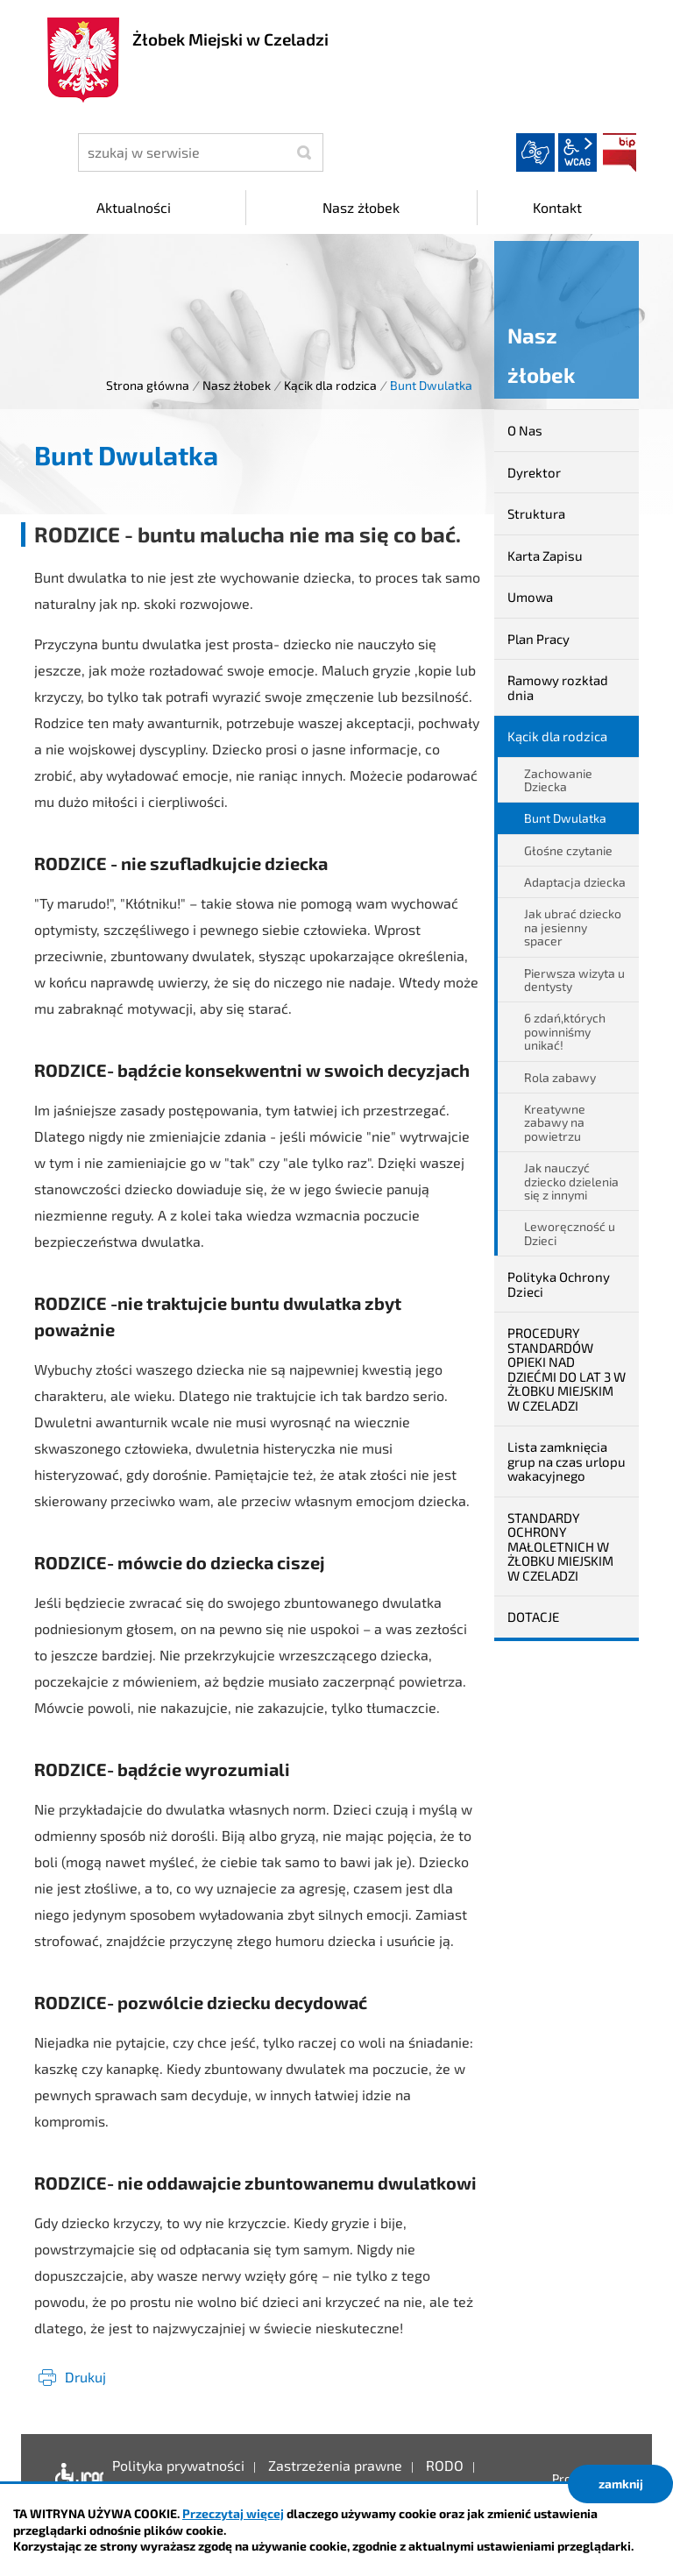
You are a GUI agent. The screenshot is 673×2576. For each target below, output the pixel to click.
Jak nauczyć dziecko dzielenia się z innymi (571, 1181)
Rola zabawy (560, 1077)
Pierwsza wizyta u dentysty (574, 980)
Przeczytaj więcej (233, 2513)
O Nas (524, 430)
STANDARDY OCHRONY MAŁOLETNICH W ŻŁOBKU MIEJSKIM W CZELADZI (560, 1546)
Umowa (530, 597)
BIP (619, 152)
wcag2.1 (577, 152)
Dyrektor (534, 472)
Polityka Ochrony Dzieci (558, 1284)
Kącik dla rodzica (330, 385)
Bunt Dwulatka (565, 817)
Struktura (536, 513)
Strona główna (147, 385)
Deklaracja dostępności (74, 2478)
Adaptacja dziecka (575, 881)
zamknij (621, 2483)
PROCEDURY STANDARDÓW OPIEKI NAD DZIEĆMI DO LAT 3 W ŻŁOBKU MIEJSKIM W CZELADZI (566, 1369)
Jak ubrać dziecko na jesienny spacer (572, 927)
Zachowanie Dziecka (558, 780)
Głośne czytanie (568, 850)
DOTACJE (533, 1616)
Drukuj (85, 2376)
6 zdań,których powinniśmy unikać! (565, 1031)
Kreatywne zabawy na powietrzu (554, 1122)
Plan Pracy (538, 639)
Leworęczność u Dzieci (569, 1233)
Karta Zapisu (545, 555)
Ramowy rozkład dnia (557, 687)
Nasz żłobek (236, 385)
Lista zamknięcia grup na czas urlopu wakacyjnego (566, 1461)
